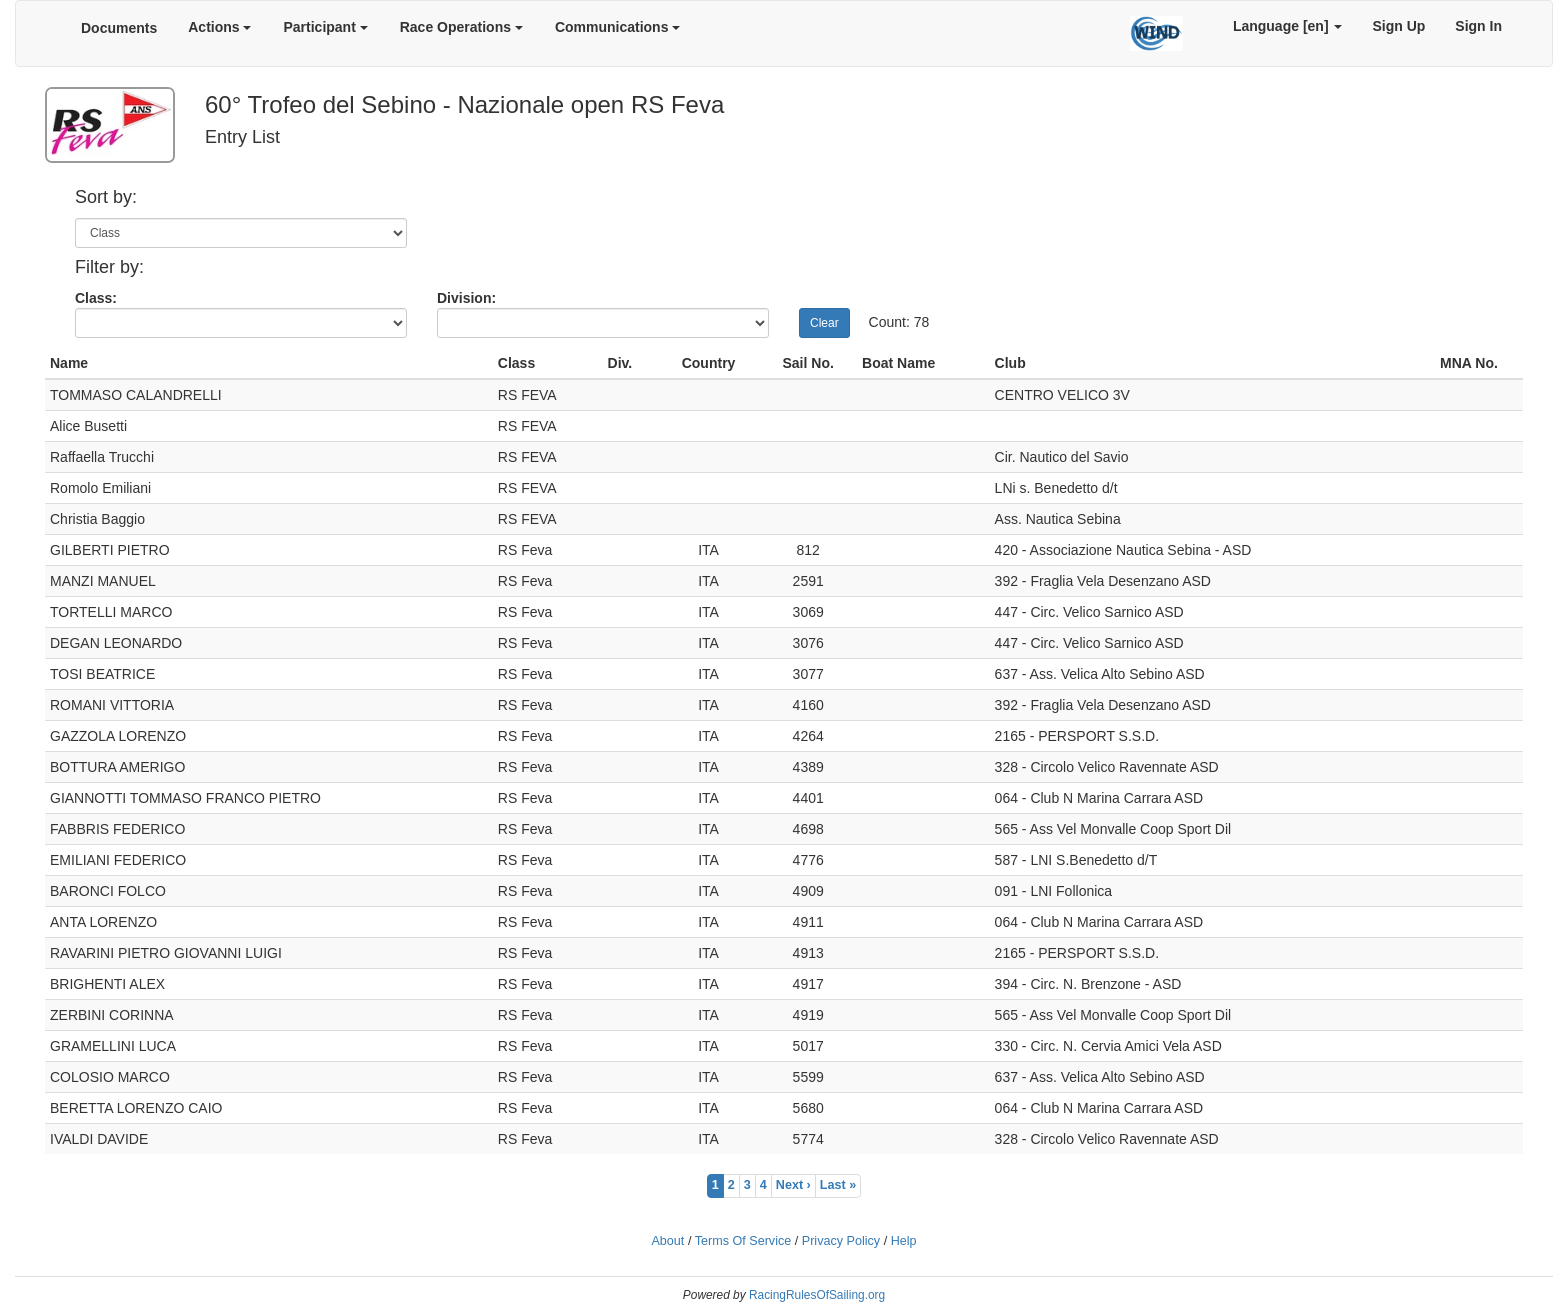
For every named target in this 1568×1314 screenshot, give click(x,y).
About (667, 1241)
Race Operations (461, 27)
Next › (793, 1185)
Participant (325, 27)
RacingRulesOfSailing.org (817, 1295)
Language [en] (1288, 26)
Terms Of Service (743, 1241)
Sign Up (1398, 26)
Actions (219, 27)
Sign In (1478, 26)
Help (904, 1241)
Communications (617, 27)
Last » (838, 1185)
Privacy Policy (841, 1241)
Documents (119, 28)
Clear (824, 323)
